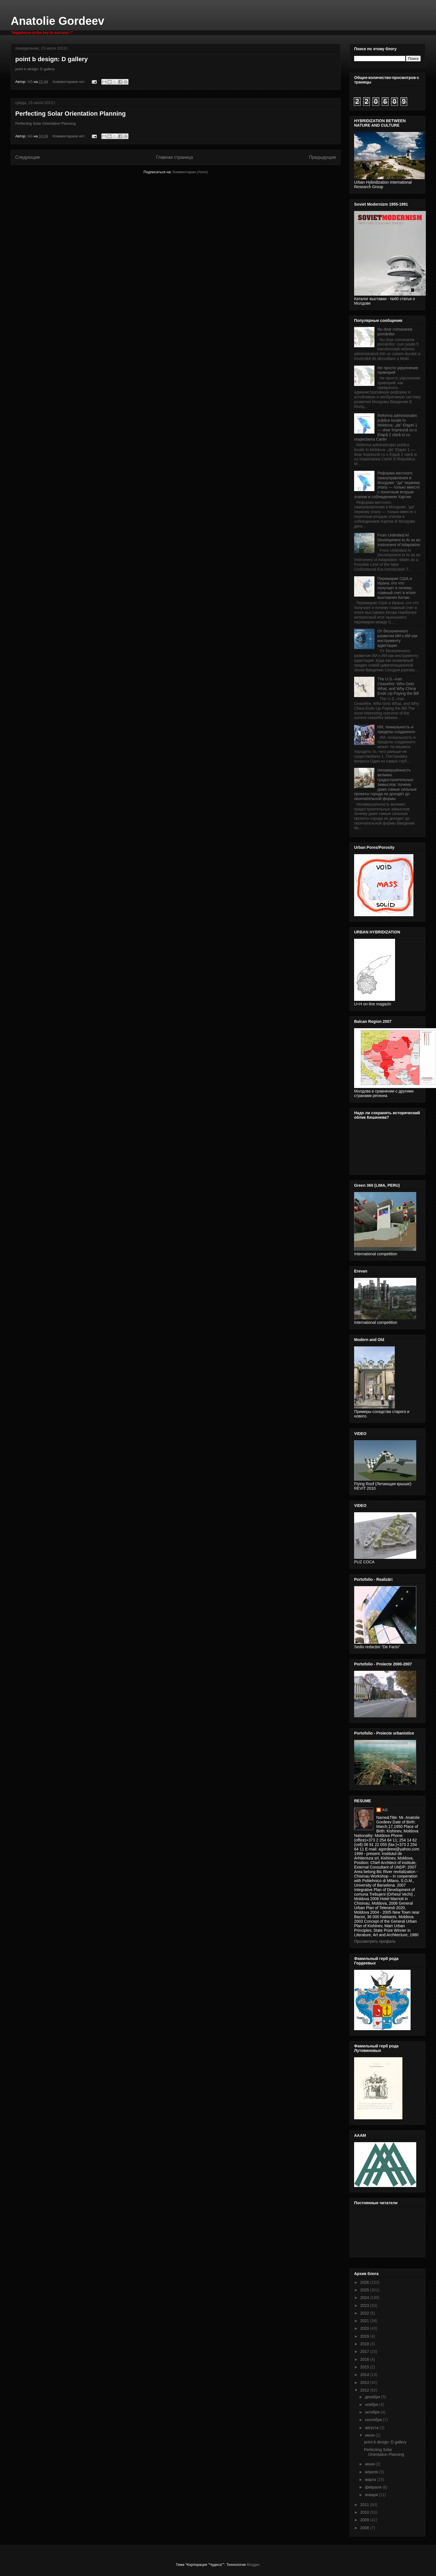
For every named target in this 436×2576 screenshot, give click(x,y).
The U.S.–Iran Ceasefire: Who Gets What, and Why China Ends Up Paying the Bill (398, 686)
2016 (365, 2359)
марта (371, 2479)
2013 (365, 2382)
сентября (374, 2419)
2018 (365, 2344)
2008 (365, 2528)
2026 (365, 2282)
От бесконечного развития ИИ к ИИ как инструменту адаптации (397, 638)
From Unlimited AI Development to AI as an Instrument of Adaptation (399, 540)
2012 (365, 2390)
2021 (365, 2320)
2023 (365, 2305)
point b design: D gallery (51, 59)
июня (370, 2464)
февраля (373, 2487)
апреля (372, 2472)
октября (372, 2412)
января (372, 2495)
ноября (372, 2404)
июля (370, 2435)
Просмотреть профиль (375, 1941)
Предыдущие (322, 157)
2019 (365, 2336)
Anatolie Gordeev (57, 21)
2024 (365, 2297)
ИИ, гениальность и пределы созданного (396, 729)
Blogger (253, 2564)
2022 (365, 2313)
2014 (365, 2374)
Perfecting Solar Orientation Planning (70, 113)
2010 (365, 2512)
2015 (365, 2367)
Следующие (27, 157)
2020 (365, 2328)
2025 (365, 2290)
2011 (365, 2504)
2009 (365, 2520)
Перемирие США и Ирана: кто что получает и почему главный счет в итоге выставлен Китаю (397, 588)
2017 (365, 2351)
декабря (373, 2397)
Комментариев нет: (69, 82)
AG (385, 1810)
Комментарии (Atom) (190, 172)
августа (372, 2427)
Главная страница (174, 157)
